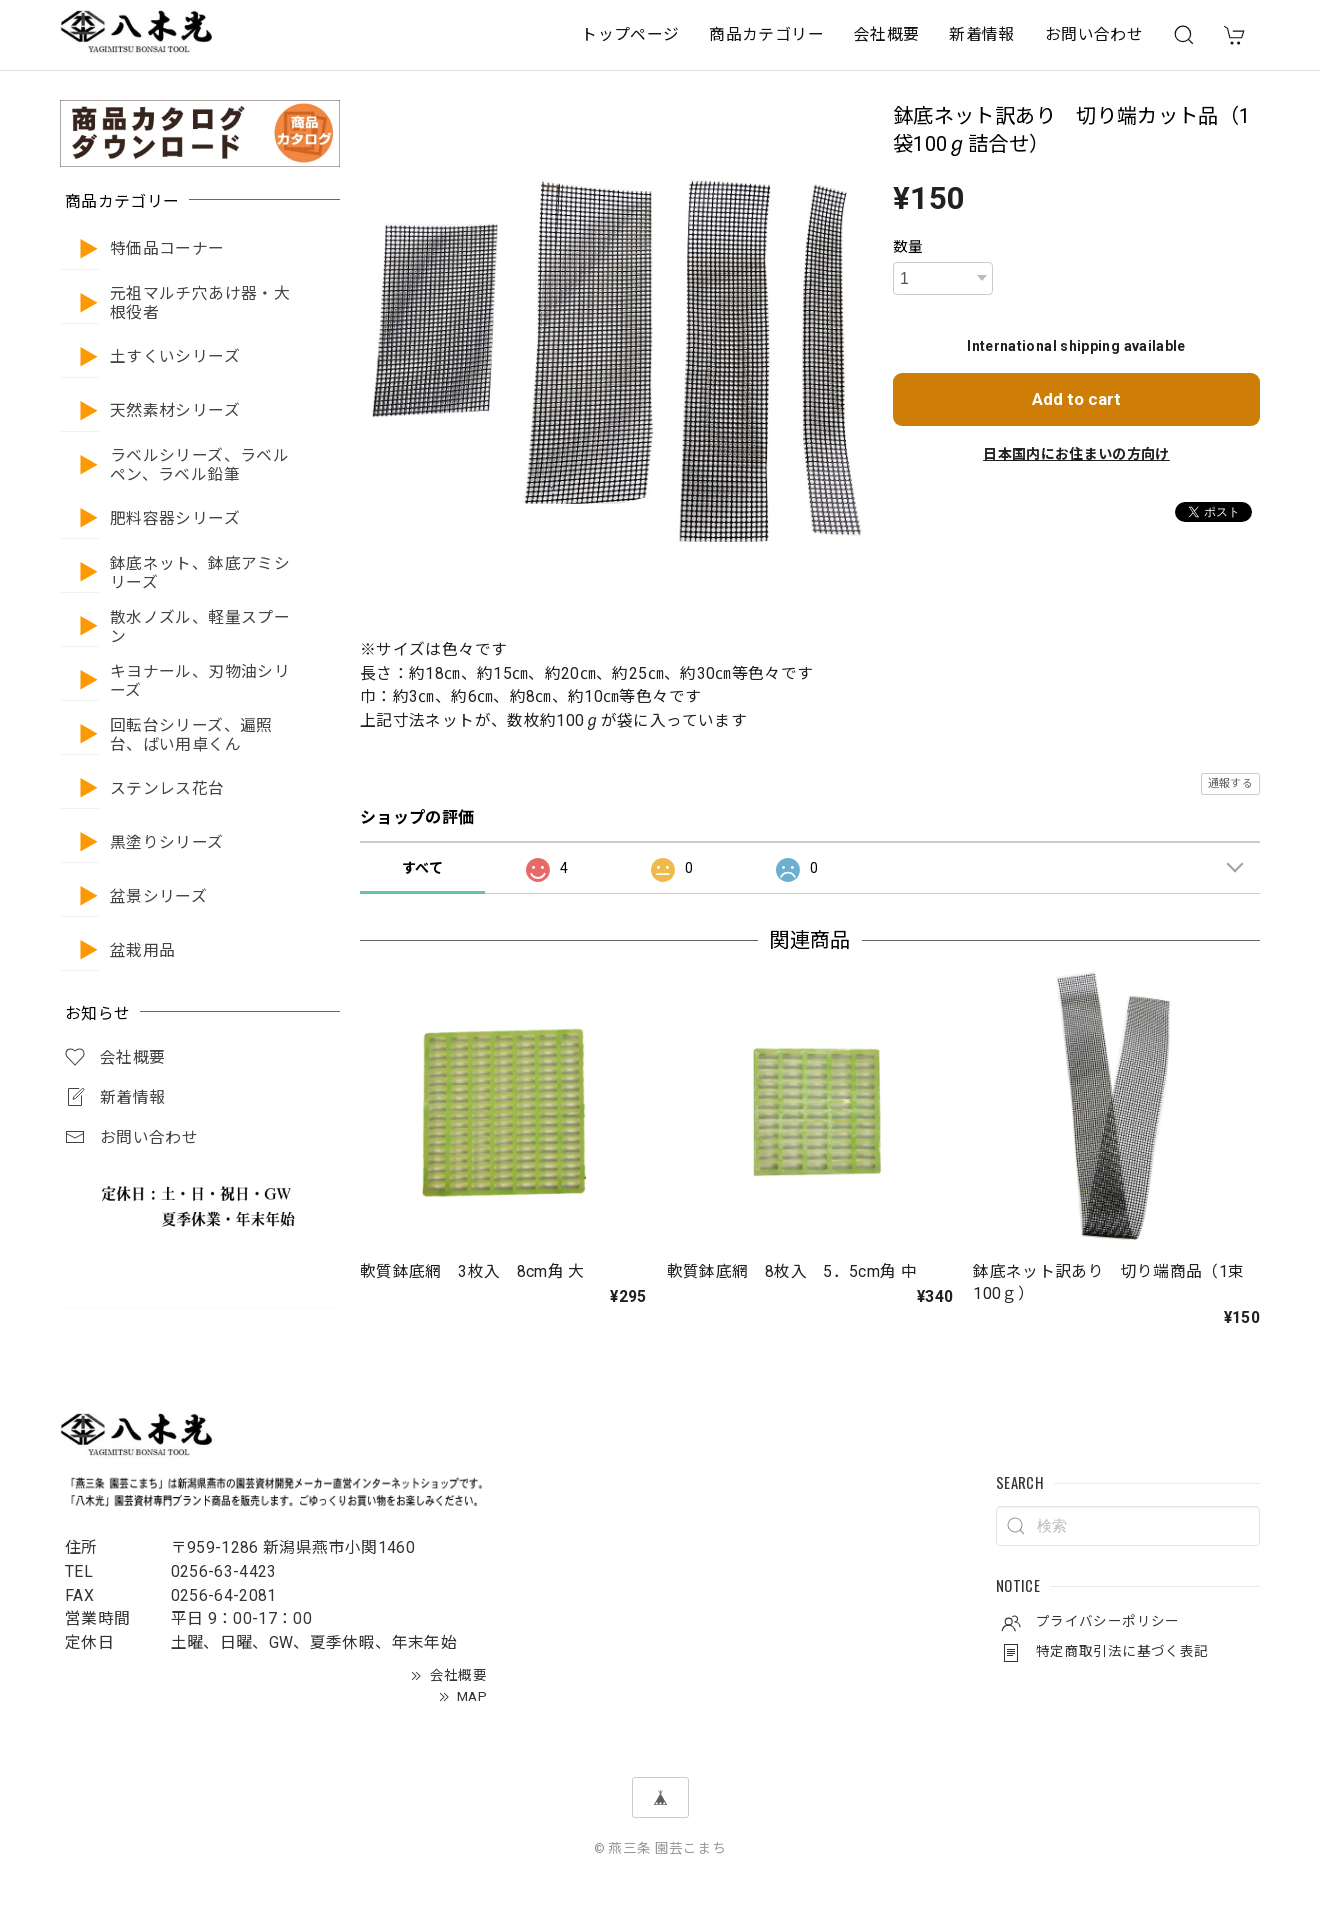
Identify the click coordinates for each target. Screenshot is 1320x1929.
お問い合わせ (1094, 34)
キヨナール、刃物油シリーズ (200, 681)
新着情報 (981, 34)
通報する (1230, 783)
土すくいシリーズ (175, 357)
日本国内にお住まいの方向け (1076, 454)
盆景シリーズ (158, 897)
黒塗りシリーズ (167, 843)
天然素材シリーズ (175, 411)
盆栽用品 (142, 951)
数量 (908, 247)
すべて (422, 868)
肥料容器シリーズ (175, 519)
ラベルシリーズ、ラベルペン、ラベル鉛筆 (199, 465)
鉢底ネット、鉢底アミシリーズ (200, 573)
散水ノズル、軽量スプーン (200, 627)
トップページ (630, 34)
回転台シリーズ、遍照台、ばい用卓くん (191, 735)
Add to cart (1076, 399)
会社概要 (886, 34)
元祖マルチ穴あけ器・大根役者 (200, 303)
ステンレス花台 (167, 789)
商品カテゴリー (766, 34)
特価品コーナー (167, 249)
